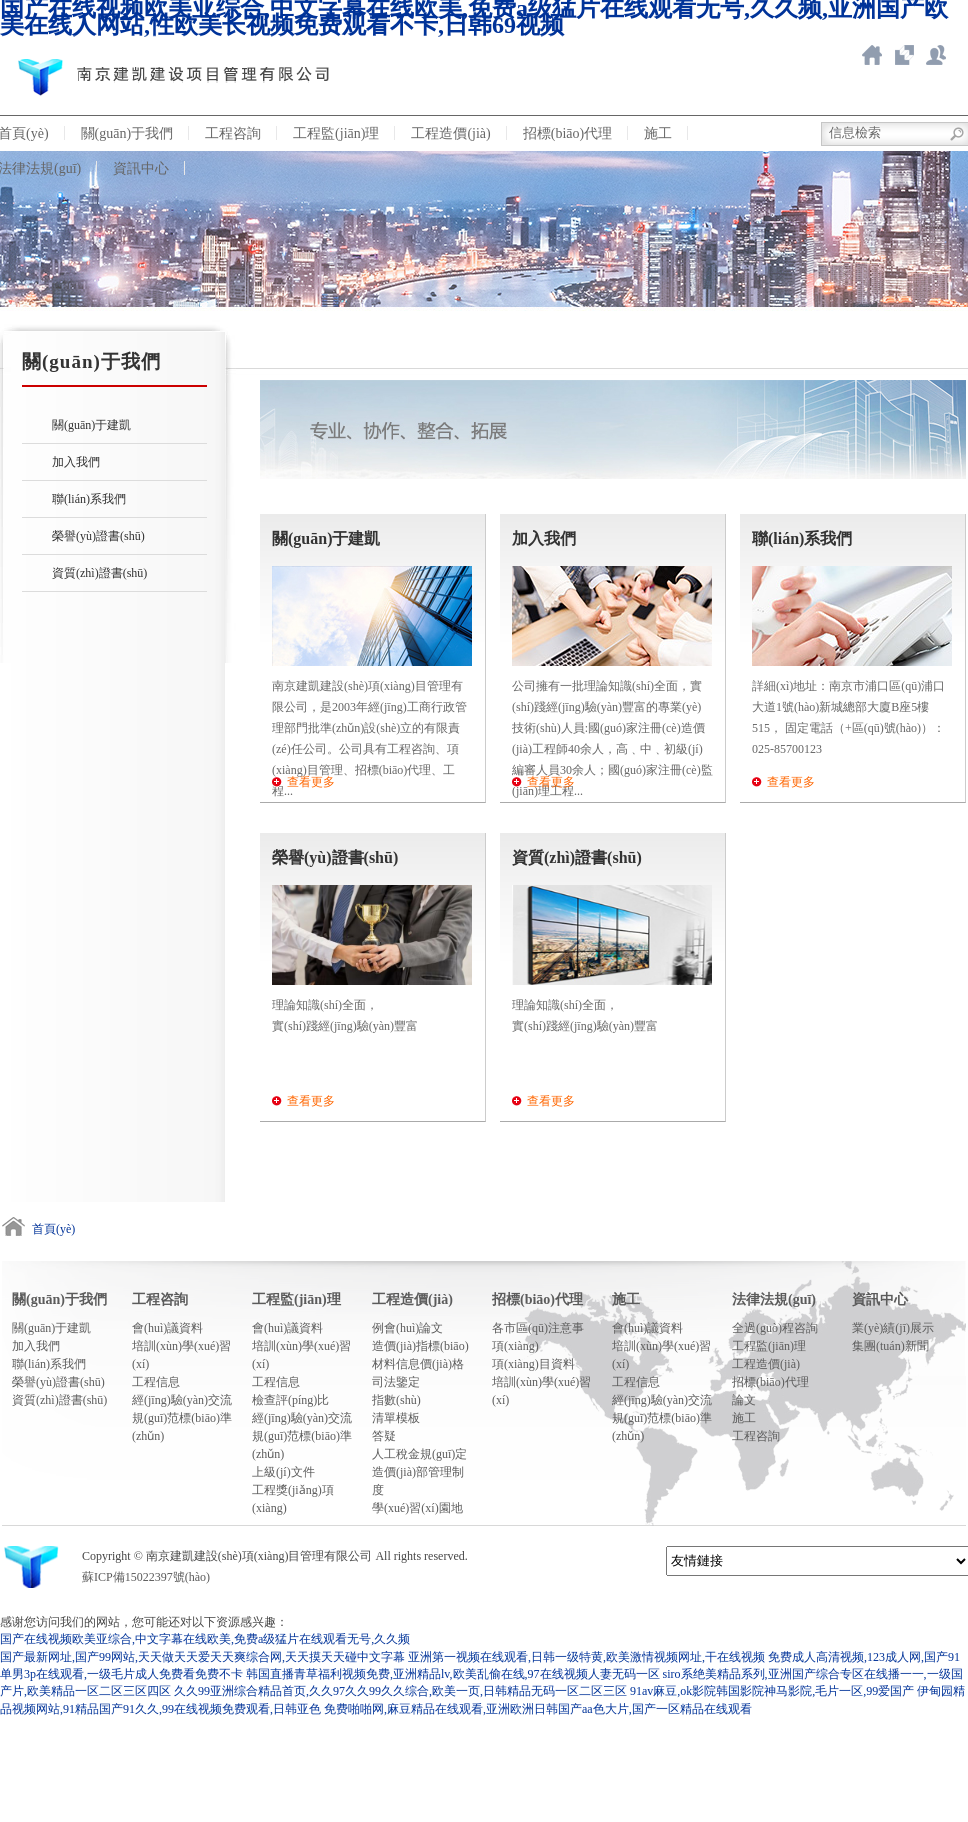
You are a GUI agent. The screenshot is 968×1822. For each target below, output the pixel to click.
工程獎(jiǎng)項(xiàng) (293, 1499)
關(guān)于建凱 (91, 425)
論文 (744, 1400)
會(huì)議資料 (167, 1328)
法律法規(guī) (774, 1299)
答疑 (384, 1436)
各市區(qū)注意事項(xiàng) (538, 1337)
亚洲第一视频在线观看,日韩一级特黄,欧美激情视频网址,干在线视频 (586, 1657)
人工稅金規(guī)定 (419, 1454)
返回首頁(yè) (872, 55)
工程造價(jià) (450, 133)
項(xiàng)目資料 (533, 1364)
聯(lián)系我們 (89, 499)
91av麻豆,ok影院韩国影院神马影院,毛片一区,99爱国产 (772, 1691)
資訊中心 (141, 168)
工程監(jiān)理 (336, 133)
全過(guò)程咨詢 (775, 1328)
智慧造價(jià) (904, 55)
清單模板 (396, 1418)
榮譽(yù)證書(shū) (98, 536)
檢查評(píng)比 (290, 1400)
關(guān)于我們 (127, 133)
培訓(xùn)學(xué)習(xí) (181, 1355)
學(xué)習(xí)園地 (417, 1508)
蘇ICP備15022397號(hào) (146, 1577)
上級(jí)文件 (283, 1472)
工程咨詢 (233, 133)
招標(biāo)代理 (567, 133)
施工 (658, 133)
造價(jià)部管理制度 (418, 1481)
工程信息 (156, 1382)
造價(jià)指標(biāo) (420, 1346)
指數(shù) (396, 1400)
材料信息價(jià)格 (418, 1364)
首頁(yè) (53, 1229)
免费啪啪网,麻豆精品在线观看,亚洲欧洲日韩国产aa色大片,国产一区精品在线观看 (538, 1709)
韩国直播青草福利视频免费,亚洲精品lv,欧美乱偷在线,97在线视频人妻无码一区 (453, 1674)
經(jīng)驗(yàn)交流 (182, 1400)
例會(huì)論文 (407, 1328)
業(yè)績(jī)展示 (893, 1328)
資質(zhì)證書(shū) (99, 573)
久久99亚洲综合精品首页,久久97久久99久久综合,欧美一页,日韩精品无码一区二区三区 (400, 1691)
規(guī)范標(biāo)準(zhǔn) (182, 1427)
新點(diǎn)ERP (936, 55)
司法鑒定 (396, 1382)
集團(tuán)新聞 (890, 1346)
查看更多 (311, 782)
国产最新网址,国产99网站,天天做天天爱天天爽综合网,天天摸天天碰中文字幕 (202, 1657)
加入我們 (76, 462)
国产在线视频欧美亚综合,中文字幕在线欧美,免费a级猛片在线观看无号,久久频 (205, 1639)
